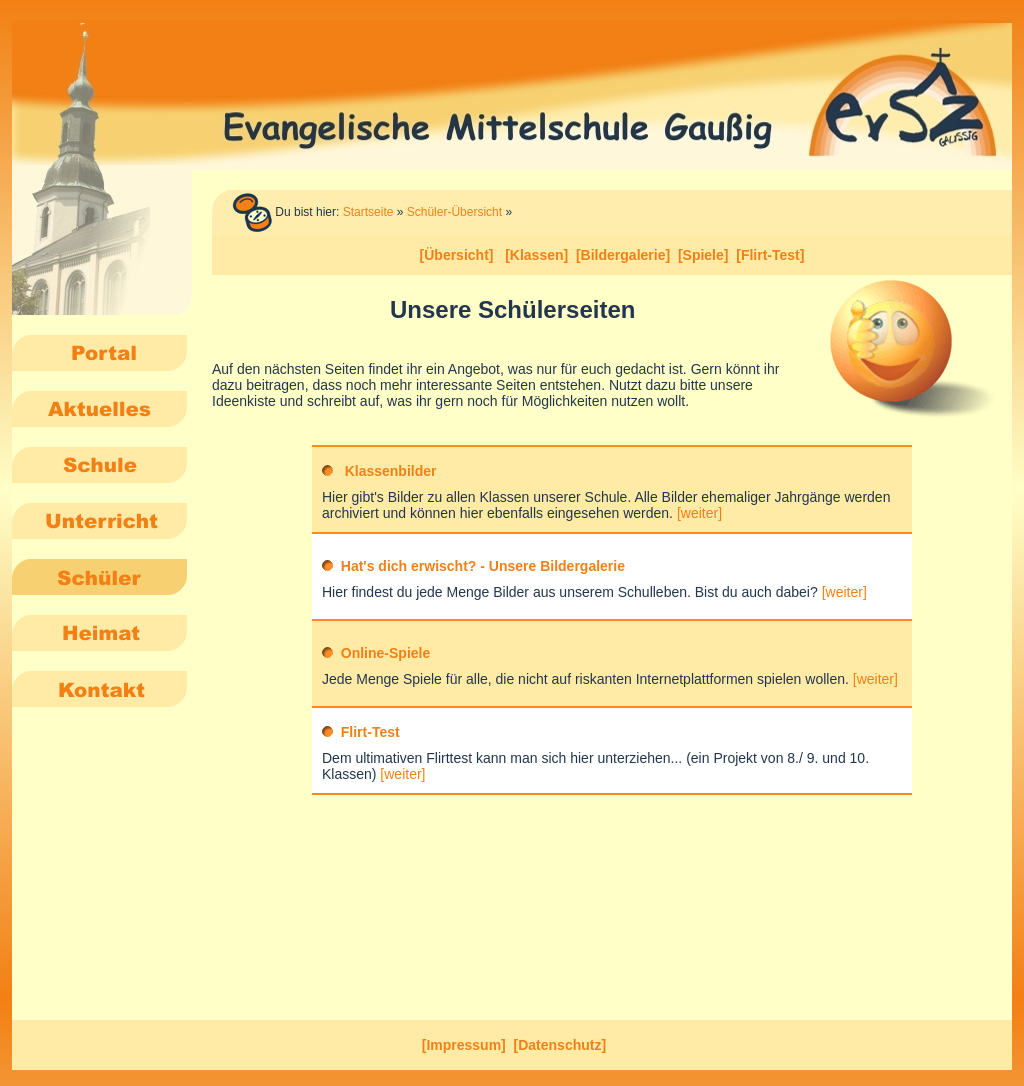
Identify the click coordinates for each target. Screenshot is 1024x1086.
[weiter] (699, 513)
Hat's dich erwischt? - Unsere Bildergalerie (483, 566)
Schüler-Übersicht (454, 212)
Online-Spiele (385, 653)
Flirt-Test (370, 732)
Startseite (368, 212)
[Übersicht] (457, 255)
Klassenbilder (391, 471)
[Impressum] (464, 1045)
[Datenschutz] (560, 1045)
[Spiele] (703, 255)
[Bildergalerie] (623, 255)
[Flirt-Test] (770, 255)
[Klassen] (536, 255)
